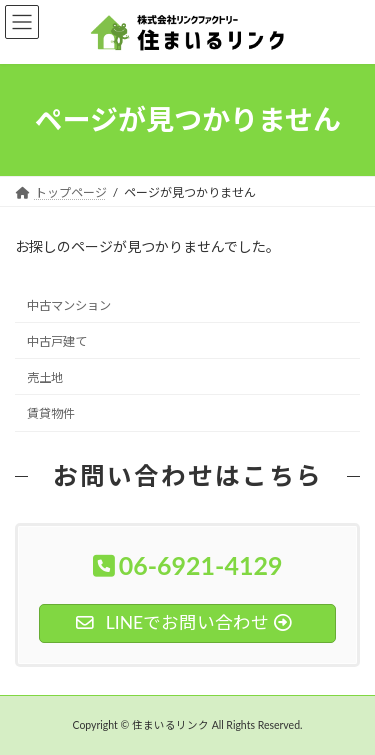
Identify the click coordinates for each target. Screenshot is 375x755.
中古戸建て (57, 340)
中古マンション (69, 304)
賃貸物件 (51, 413)
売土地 (45, 377)
